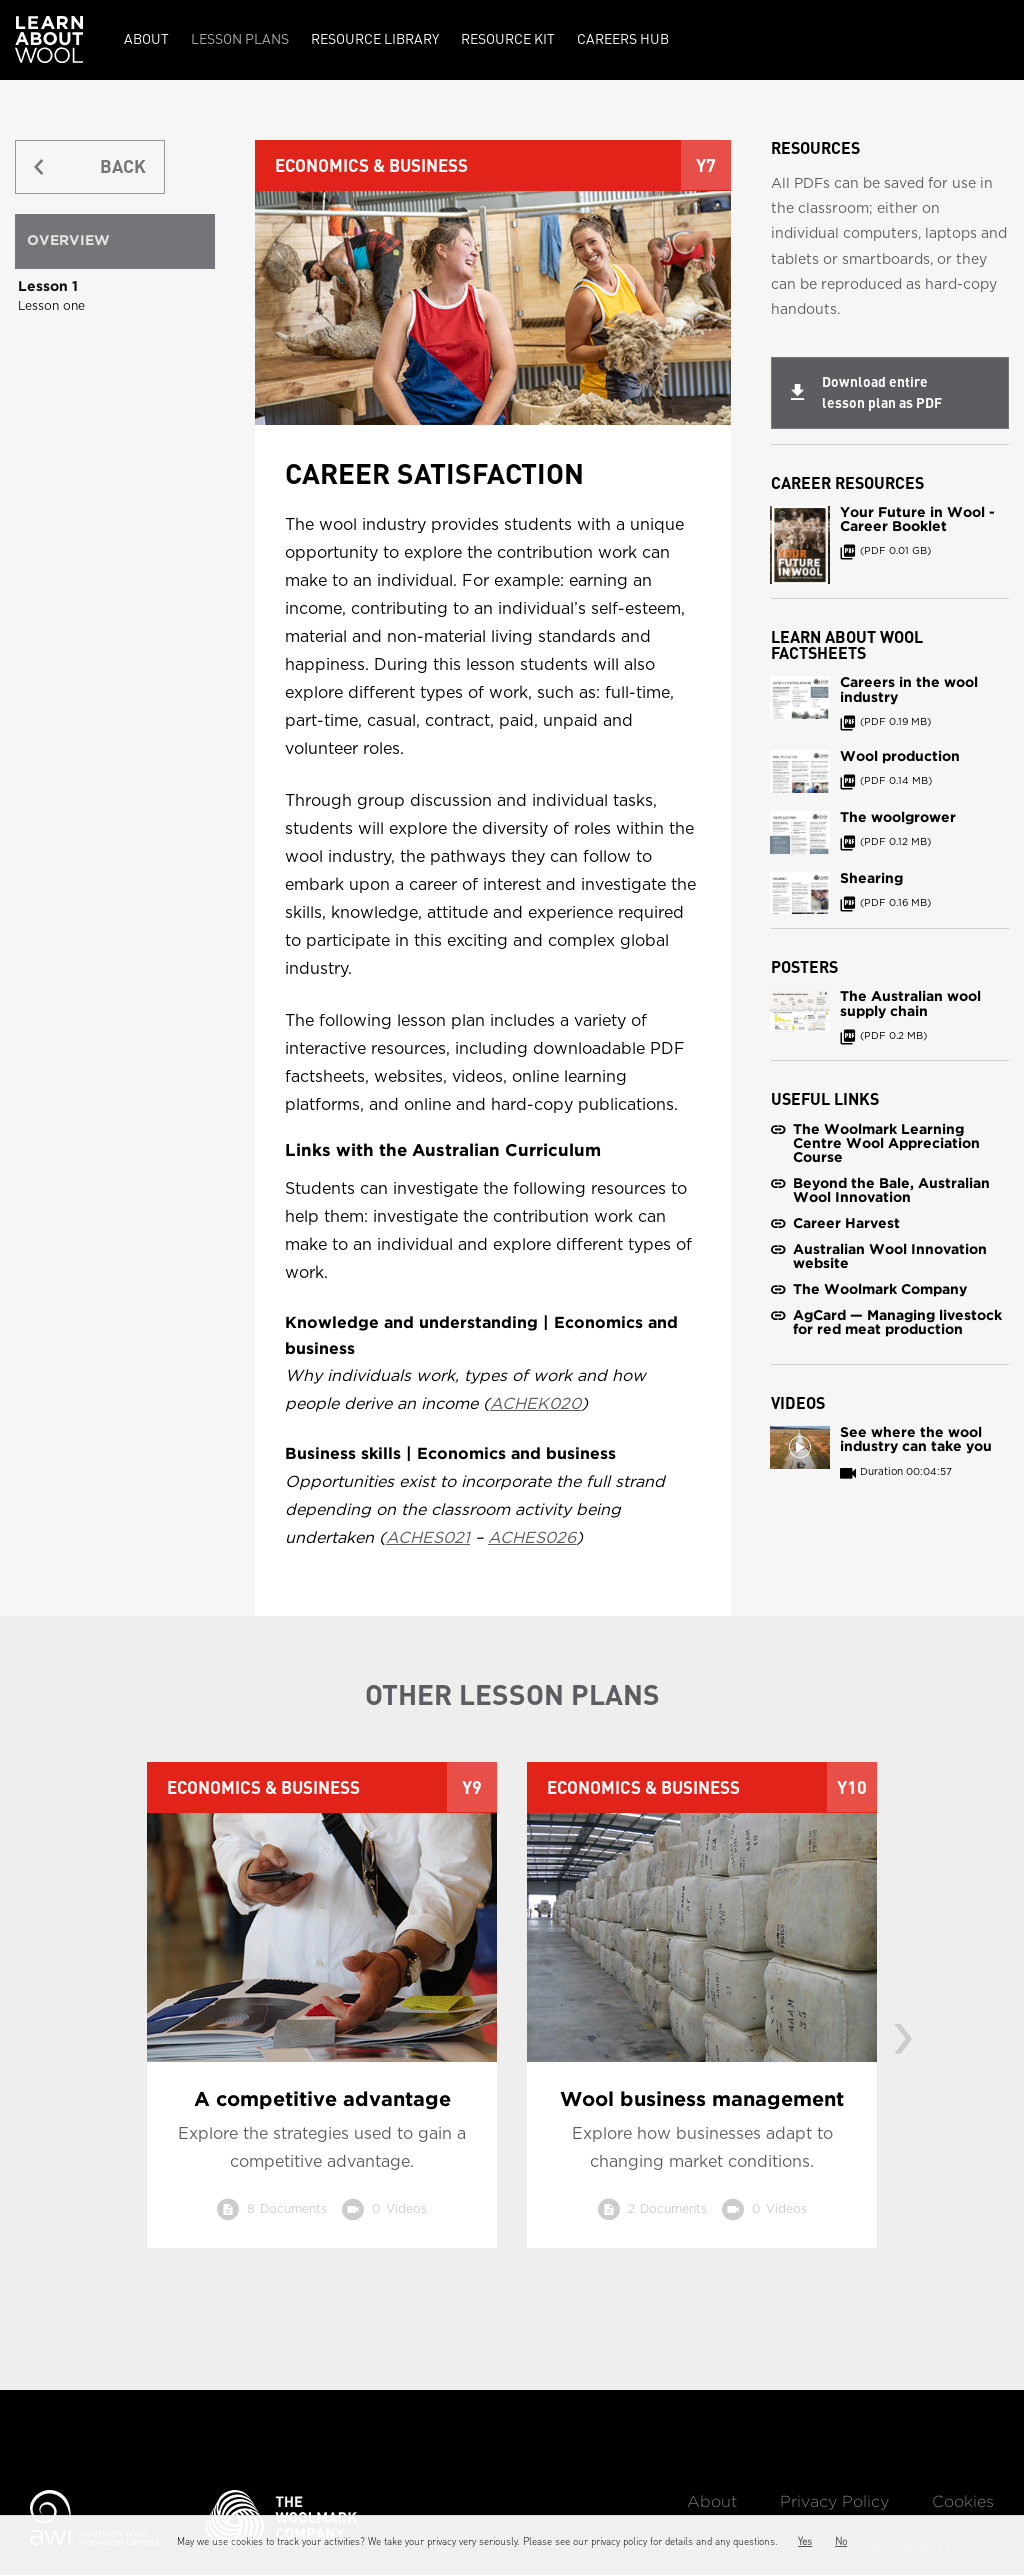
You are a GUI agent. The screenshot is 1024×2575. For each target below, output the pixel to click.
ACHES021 (428, 1538)
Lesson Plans (240, 38)
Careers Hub (623, 38)
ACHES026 (532, 1538)
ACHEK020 (535, 1404)
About (146, 38)
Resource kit (508, 38)
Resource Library (375, 38)
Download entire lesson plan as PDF (882, 392)
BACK (123, 166)
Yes (805, 2541)
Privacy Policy (834, 2502)
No (841, 2541)
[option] (322, 2020)
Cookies (963, 2502)
